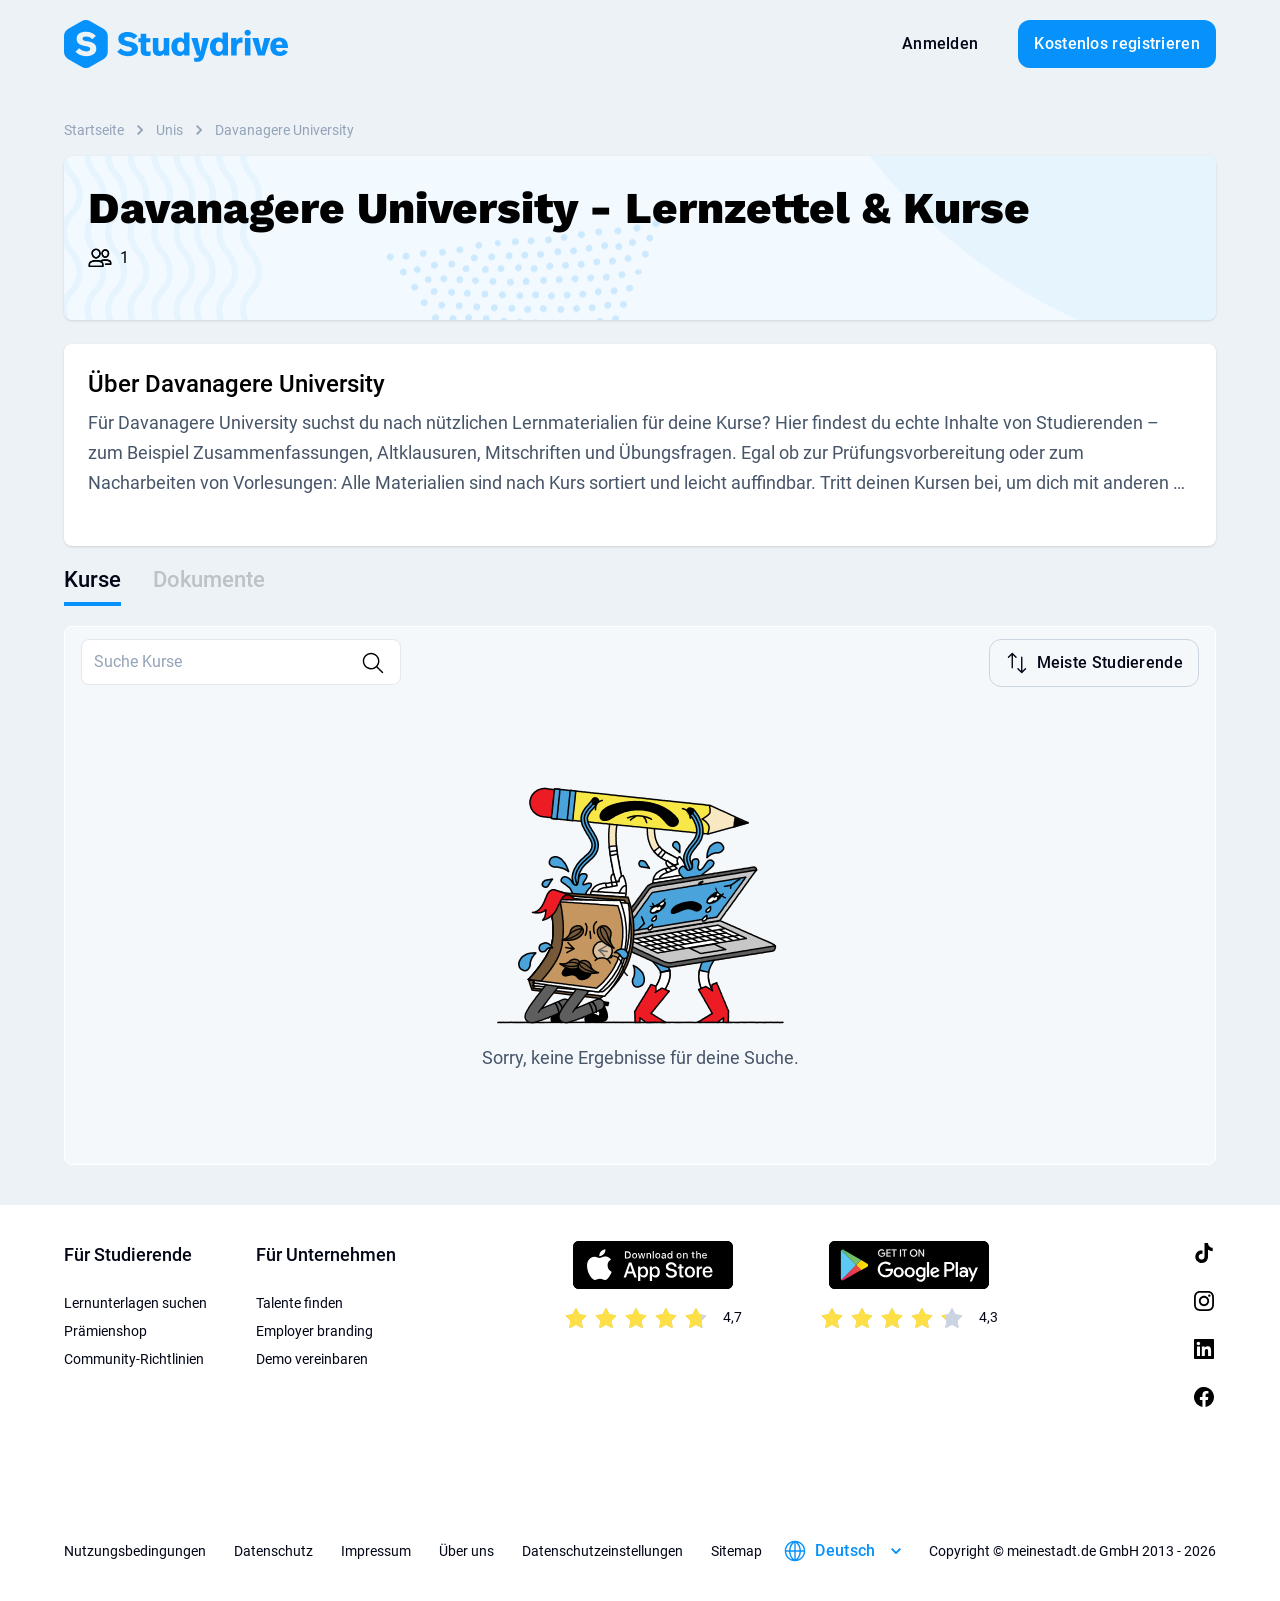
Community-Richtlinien (134, 1359)
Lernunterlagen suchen (135, 1303)
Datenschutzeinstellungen (602, 1551)
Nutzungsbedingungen (135, 1551)
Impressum (376, 1551)
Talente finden (299, 1303)
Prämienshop (105, 1331)
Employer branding (314, 1331)
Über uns (466, 1551)
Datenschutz (273, 1551)
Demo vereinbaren (312, 1359)
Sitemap (736, 1551)
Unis (169, 130)
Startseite (94, 130)
